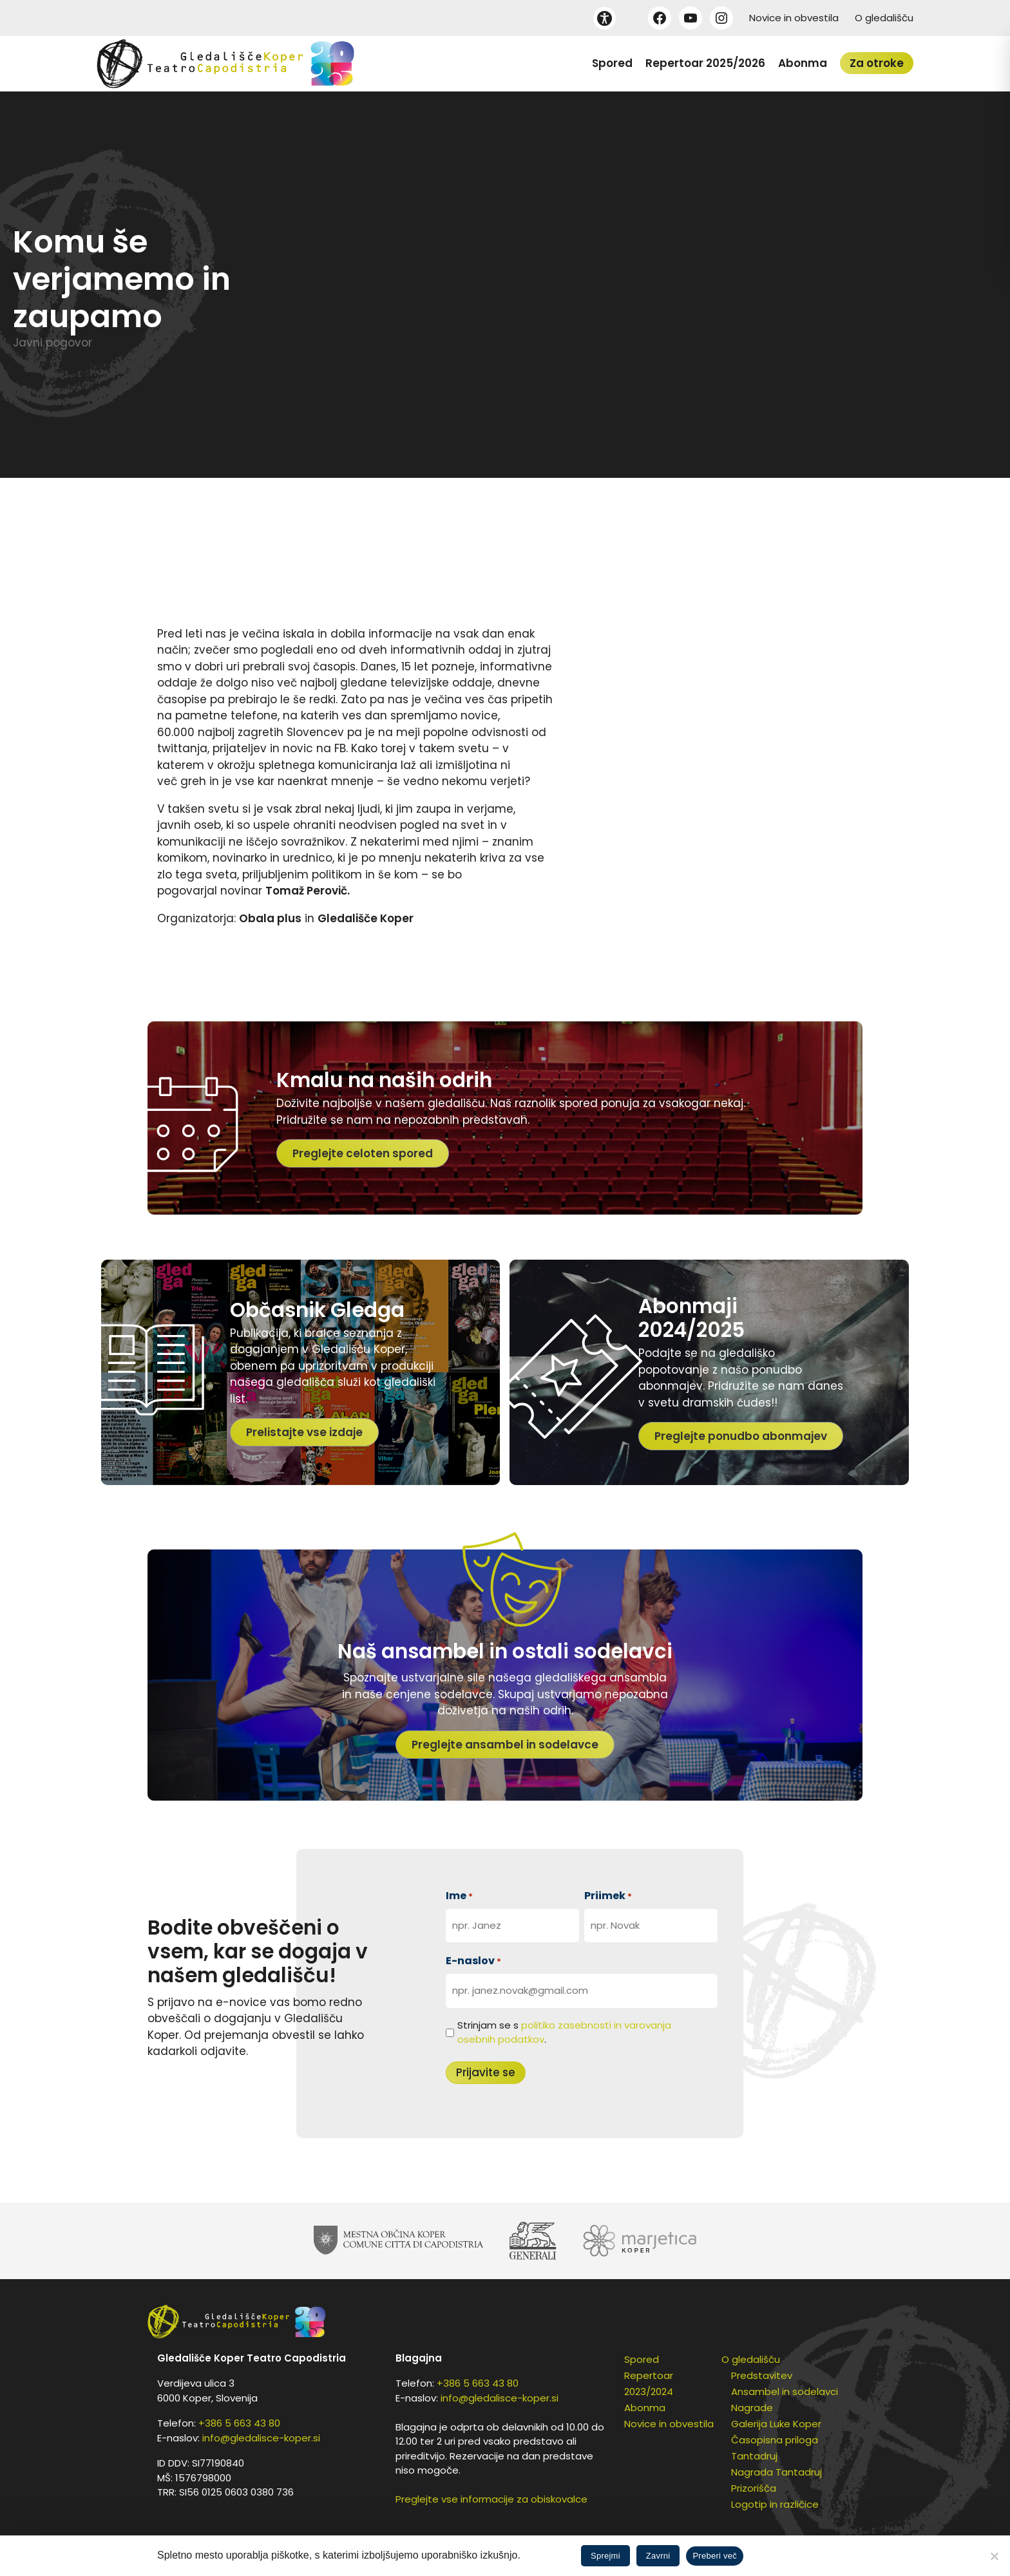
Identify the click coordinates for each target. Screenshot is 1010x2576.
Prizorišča (753, 2488)
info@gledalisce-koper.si (261, 2438)
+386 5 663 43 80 (239, 2423)
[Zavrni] (993, 2556)
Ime (459, 1895)
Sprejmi (605, 2556)
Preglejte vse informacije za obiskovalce (491, 2499)
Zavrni (658, 2556)
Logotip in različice (775, 2504)
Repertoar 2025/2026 (705, 63)
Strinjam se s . (564, 2032)
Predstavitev (761, 2375)
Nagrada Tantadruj (776, 2472)
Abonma (802, 63)
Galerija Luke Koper (776, 2423)
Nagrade (752, 2407)
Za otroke (877, 63)
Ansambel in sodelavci (784, 2391)
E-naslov (473, 1960)
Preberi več (714, 2556)
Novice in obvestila (794, 17)
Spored (612, 63)
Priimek (608, 1895)
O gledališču (884, 17)
